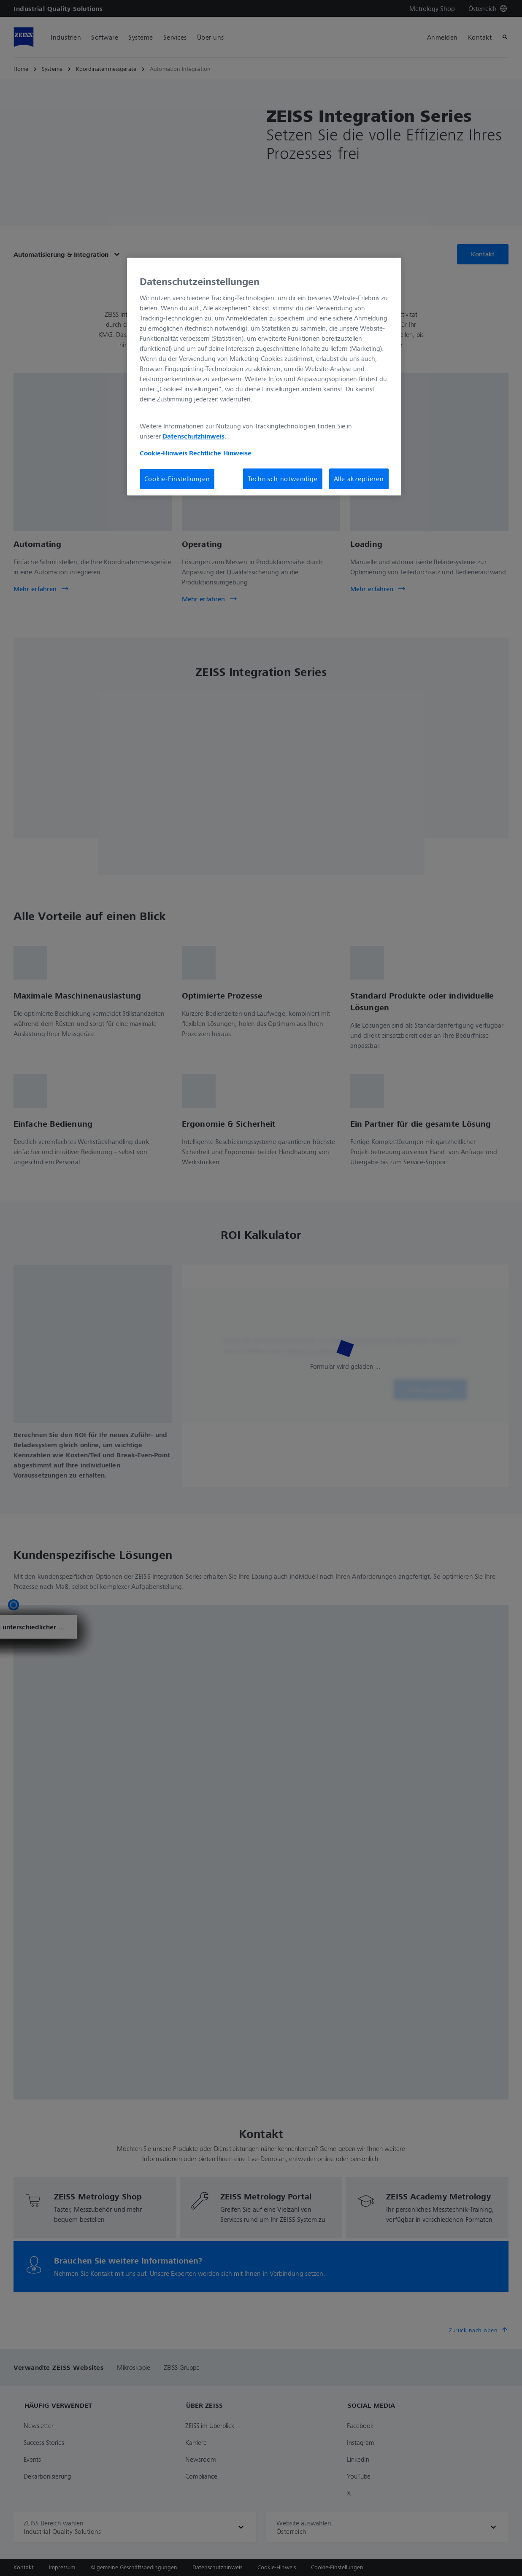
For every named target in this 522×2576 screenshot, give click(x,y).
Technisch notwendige (283, 478)
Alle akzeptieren (359, 478)
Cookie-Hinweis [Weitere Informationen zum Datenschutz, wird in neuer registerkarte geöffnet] (163, 453)
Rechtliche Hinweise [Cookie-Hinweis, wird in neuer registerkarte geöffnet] (220, 453)
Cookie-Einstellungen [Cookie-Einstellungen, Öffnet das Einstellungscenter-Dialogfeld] (177, 478)
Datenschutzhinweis (193, 436)
